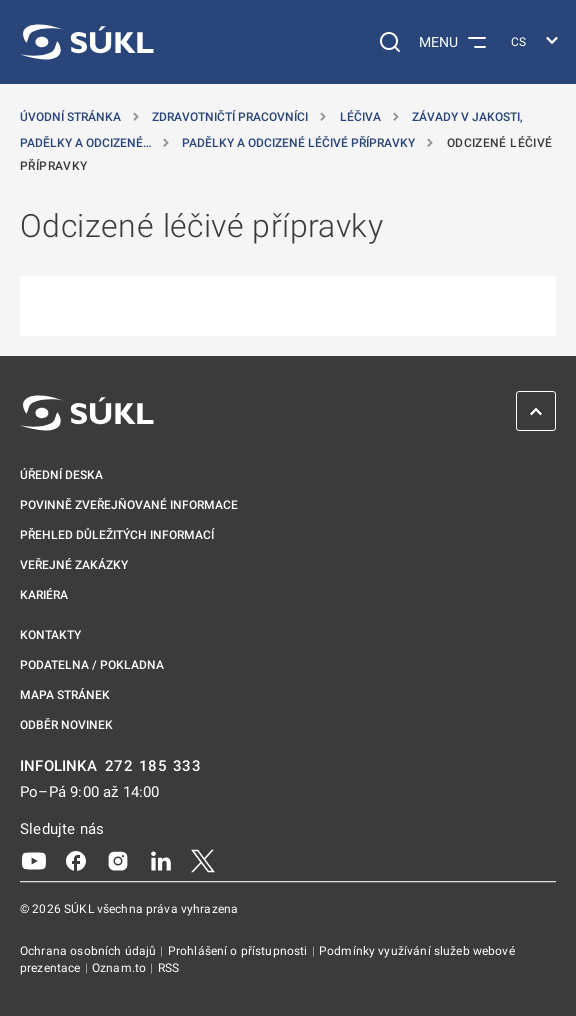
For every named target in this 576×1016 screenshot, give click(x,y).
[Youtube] (34, 860)
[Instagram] (118, 860)
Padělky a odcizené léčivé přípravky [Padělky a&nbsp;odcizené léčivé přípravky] (300, 143)
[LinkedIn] (161, 860)
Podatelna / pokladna (92, 665)
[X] (203, 860)
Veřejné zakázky (74, 565)
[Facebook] (76, 860)
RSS (168, 968)
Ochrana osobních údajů (89, 951)
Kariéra (44, 595)
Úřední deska (61, 475)
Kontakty (50, 635)
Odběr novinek (66, 725)
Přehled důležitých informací (117, 535)
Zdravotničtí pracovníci (231, 117)
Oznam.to (120, 968)
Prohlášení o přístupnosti (239, 951)
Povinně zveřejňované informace (129, 505)
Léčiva (362, 117)
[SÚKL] (87, 42)
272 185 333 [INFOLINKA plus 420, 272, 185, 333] (153, 766)
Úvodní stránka (72, 117)
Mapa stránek (65, 695)
